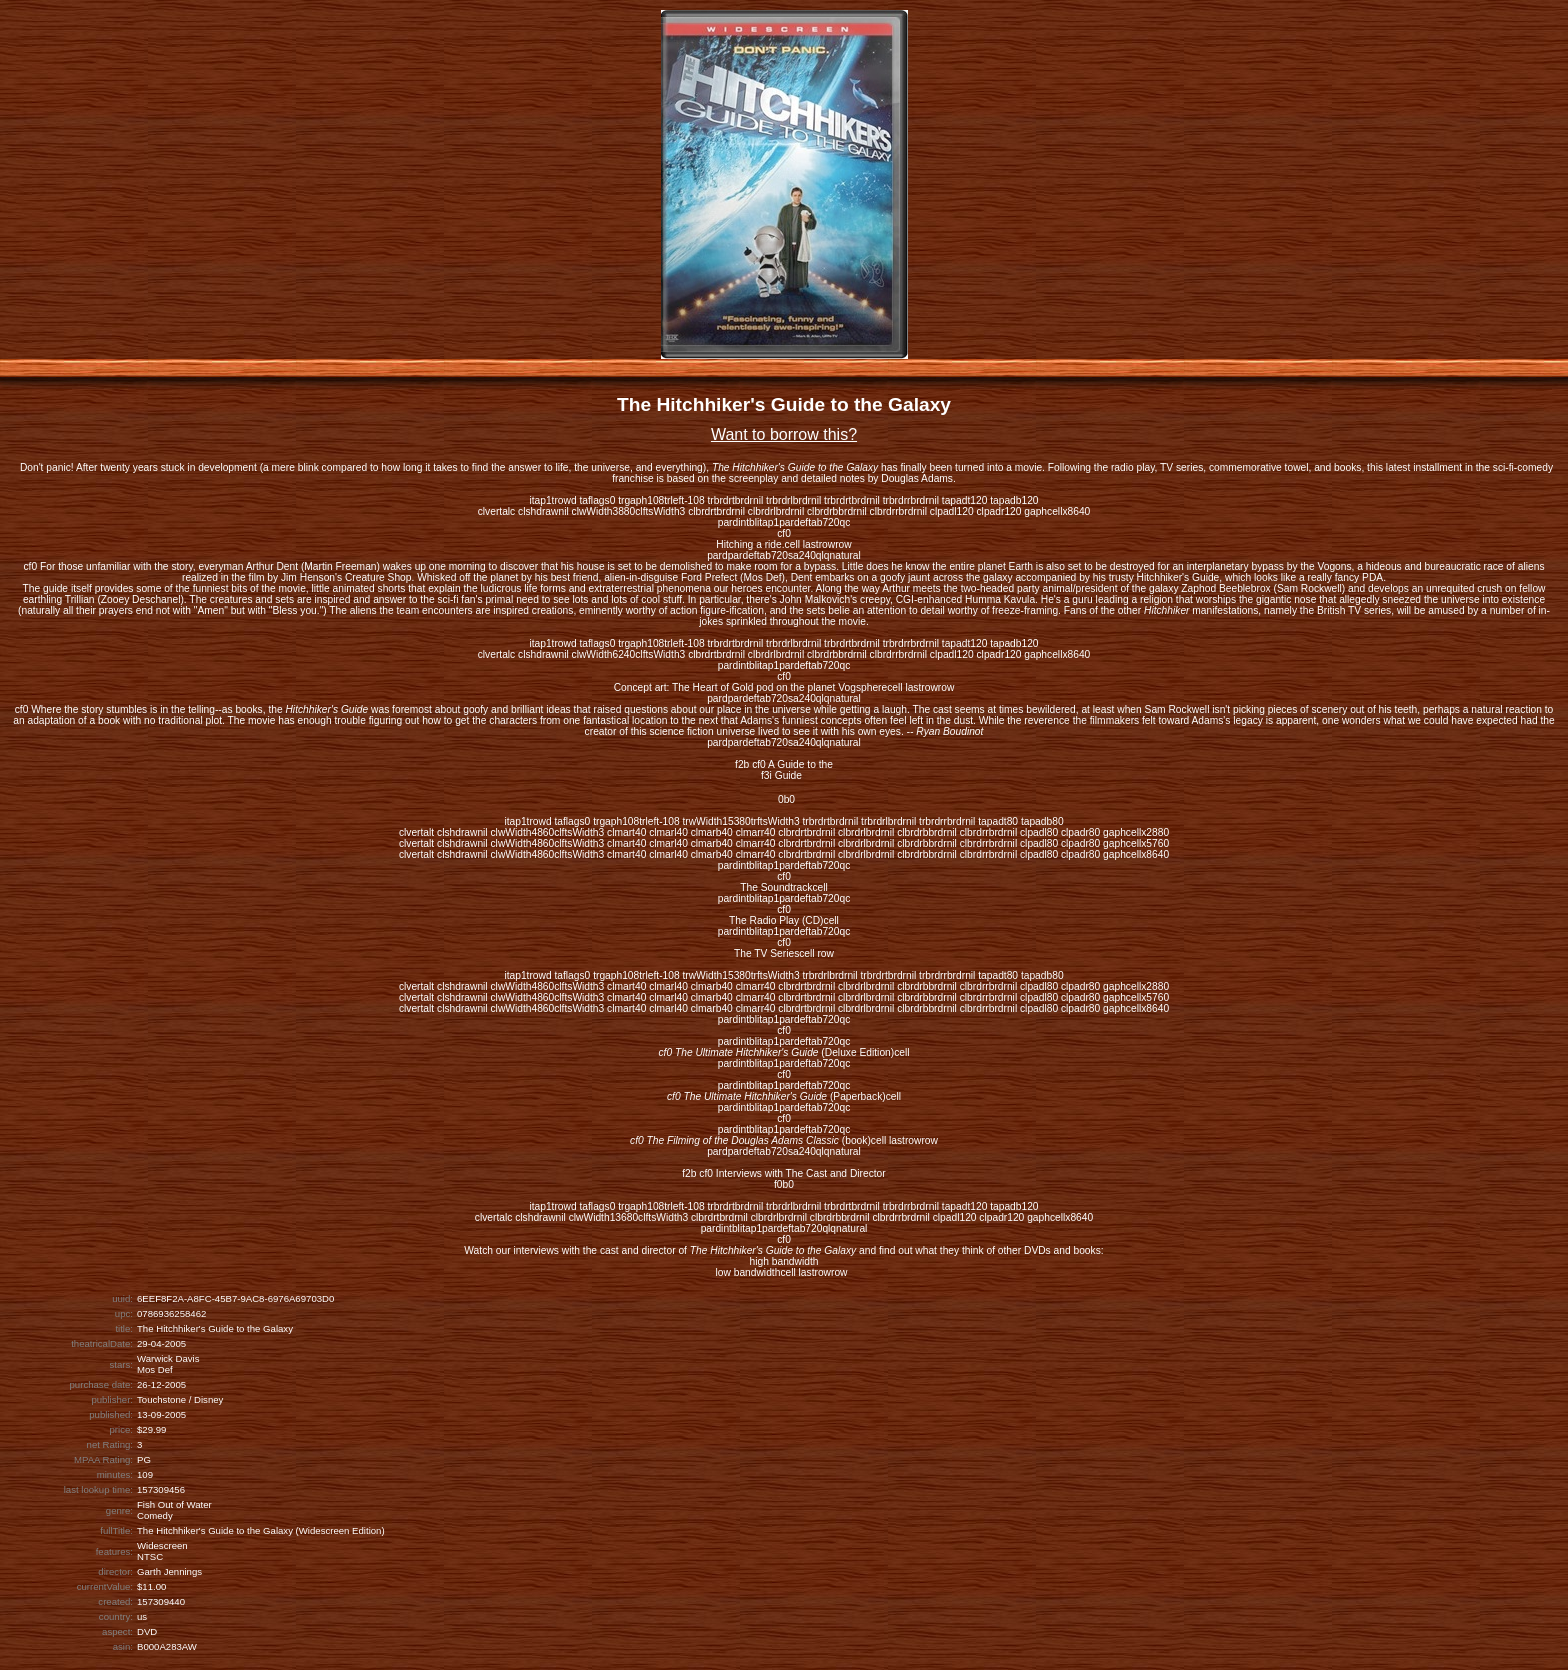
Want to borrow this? (784, 434)
